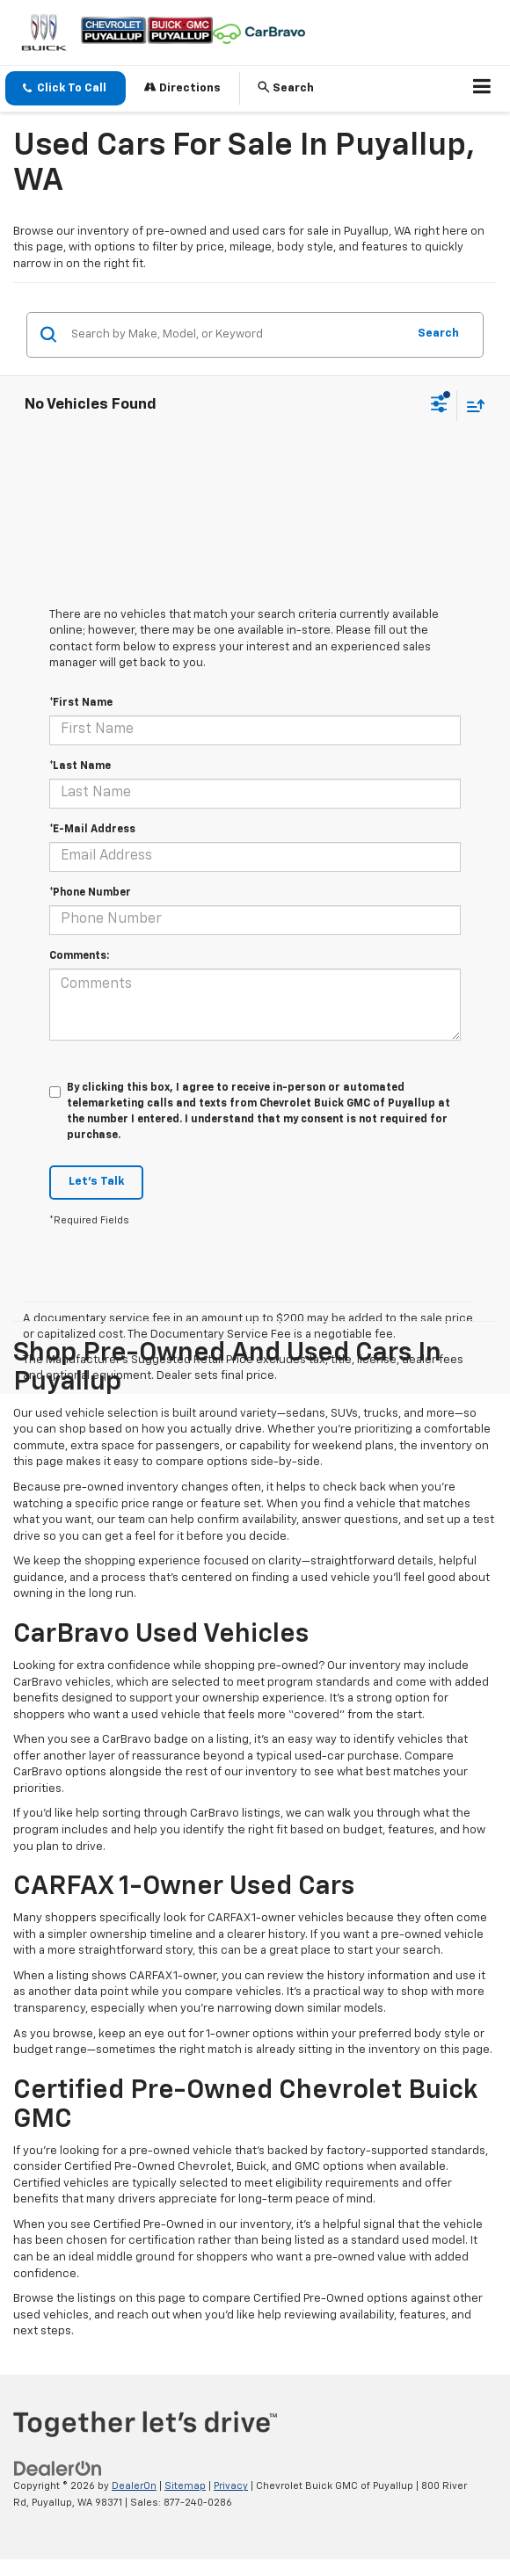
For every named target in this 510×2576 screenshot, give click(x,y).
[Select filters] (439, 406)
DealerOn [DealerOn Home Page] (134, 2486)
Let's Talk (96, 1181)
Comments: (79, 956)
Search (438, 333)
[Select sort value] (471, 405)
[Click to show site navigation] (482, 89)
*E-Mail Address (92, 829)
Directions (182, 87)
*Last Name (80, 766)
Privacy (231, 2486)
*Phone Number (90, 893)
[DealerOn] (58, 2469)
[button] (65, 88)
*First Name (81, 703)
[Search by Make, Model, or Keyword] (236, 335)
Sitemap (185, 2486)
